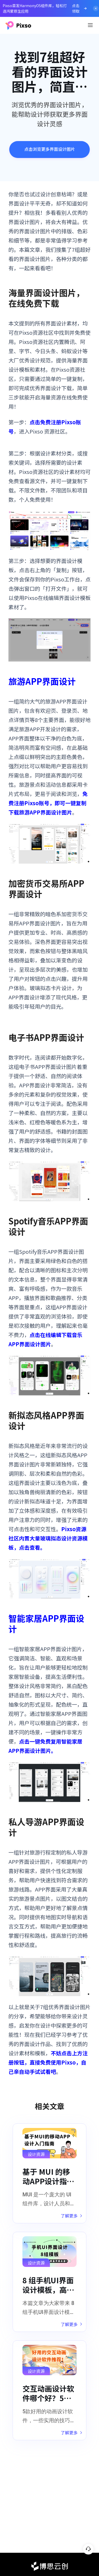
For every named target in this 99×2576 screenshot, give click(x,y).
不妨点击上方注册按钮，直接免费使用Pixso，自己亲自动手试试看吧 (48, 2062)
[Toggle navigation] (90, 25)
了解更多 (71, 2215)
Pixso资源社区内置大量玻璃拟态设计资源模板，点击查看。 (48, 1538)
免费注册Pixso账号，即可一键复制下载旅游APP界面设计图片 (48, 803)
